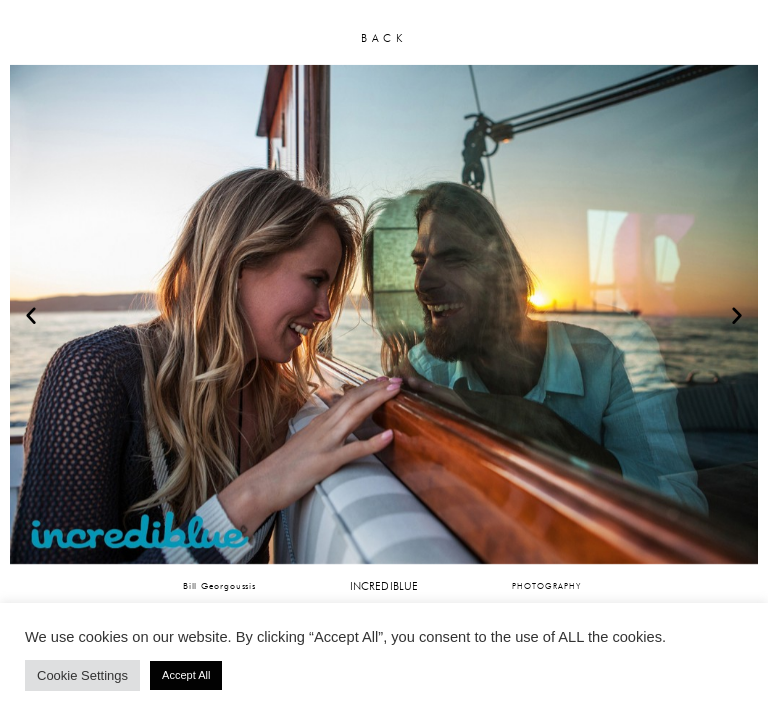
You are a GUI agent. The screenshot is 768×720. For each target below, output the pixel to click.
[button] (31, 315)
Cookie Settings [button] (82, 675)
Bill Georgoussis (219, 585)
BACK (384, 38)
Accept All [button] (186, 675)
